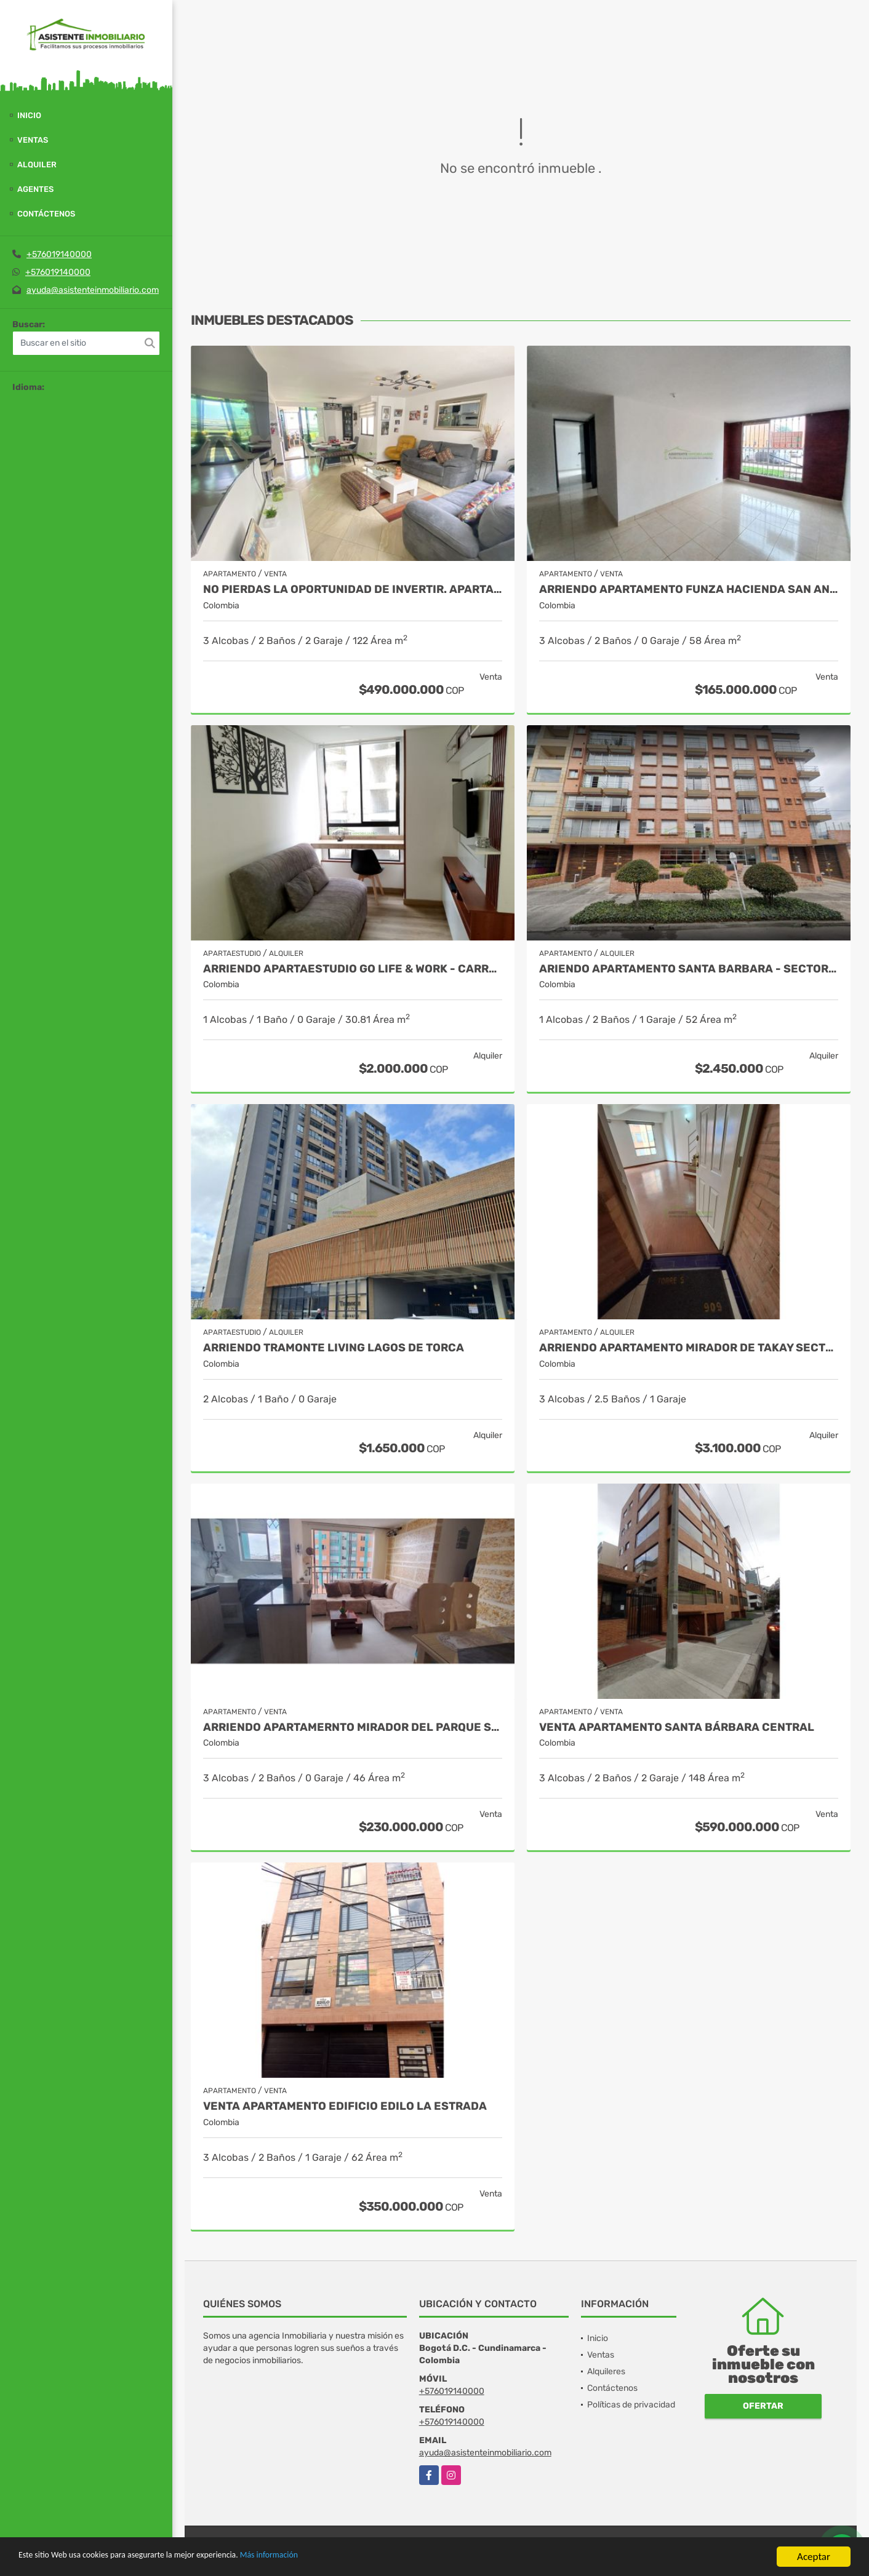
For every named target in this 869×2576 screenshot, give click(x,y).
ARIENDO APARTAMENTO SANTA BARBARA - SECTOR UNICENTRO (688, 969)
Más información (328, 2557)
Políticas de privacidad (631, 2404)
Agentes (35, 189)
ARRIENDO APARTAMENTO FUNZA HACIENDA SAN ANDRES (688, 589)
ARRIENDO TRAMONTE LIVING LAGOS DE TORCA (333, 1348)
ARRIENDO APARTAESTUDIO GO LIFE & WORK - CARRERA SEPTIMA (352, 969)
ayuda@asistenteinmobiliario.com (92, 290)
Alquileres (606, 2371)
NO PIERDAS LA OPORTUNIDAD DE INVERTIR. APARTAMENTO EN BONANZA (352, 589)
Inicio (29, 115)
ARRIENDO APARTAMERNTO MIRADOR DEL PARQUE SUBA (352, 1727)
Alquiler (37, 164)
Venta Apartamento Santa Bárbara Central (676, 1727)
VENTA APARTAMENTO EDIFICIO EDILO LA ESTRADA (345, 2106)
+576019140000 (59, 254)
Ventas (32, 140)
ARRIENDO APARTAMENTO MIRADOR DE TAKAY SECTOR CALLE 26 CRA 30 (688, 1348)
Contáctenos (46, 213)
